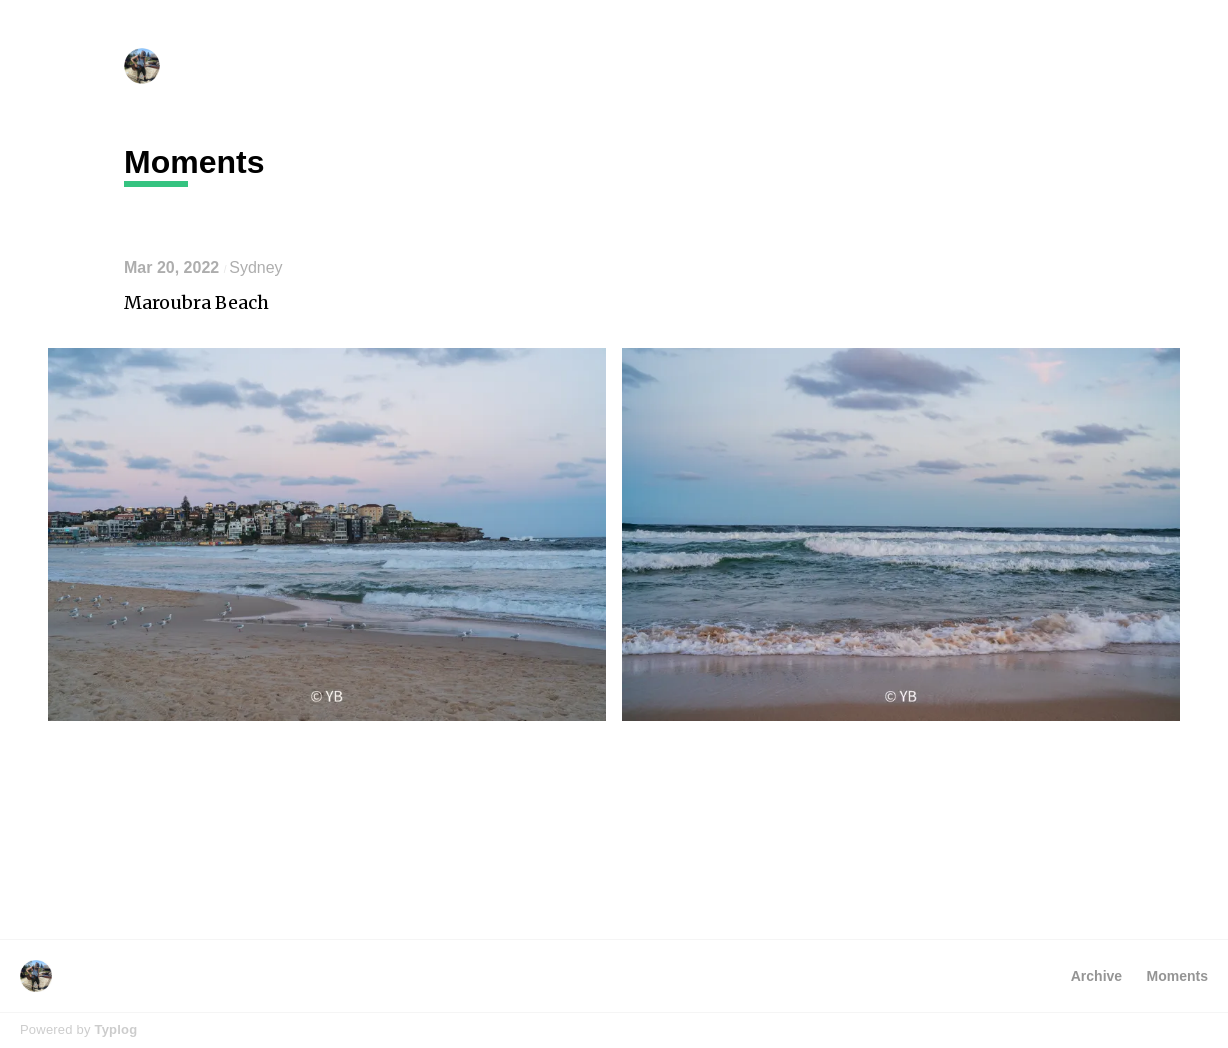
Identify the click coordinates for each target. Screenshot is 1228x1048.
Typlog (115, 1029)
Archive (1096, 976)
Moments (1177, 976)
